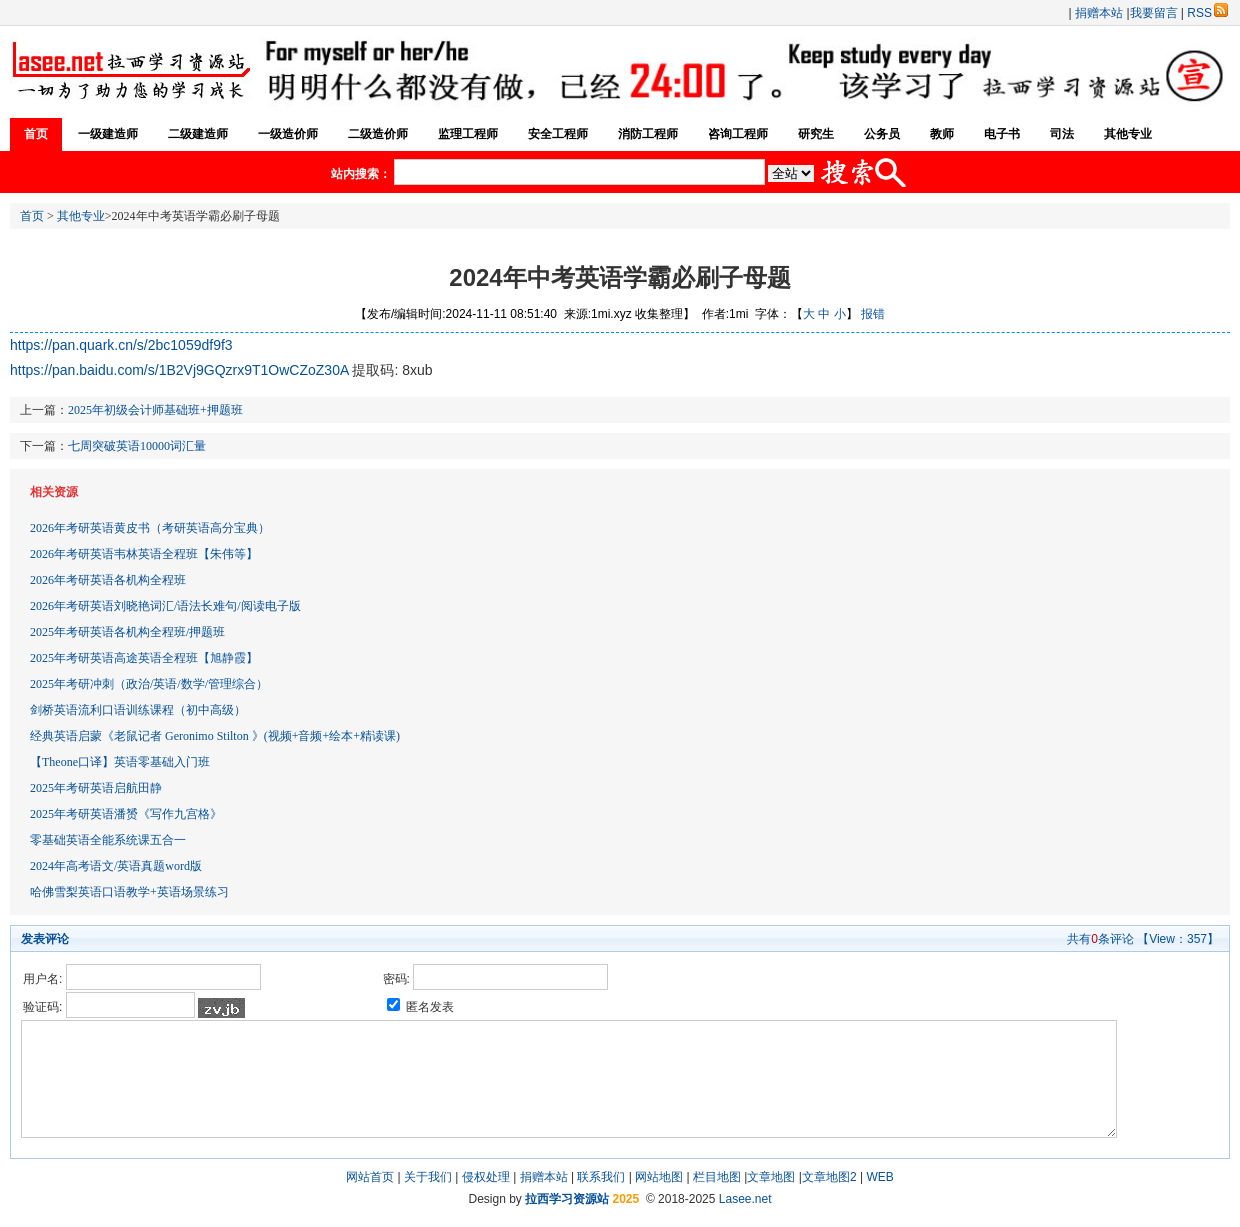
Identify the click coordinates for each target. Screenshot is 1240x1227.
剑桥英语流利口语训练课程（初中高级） (138, 710)
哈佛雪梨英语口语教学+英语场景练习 (129, 892)
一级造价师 (288, 134)
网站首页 (370, 1177)
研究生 (816, 134)
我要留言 (1154, 13)
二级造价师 (378, 134)
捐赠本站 (1099, 13)
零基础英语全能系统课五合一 (108, 840)
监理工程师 (468, 134)
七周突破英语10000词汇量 (137, 446)
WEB (879, 1177)
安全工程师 (558, 134)
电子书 (1002, 134)
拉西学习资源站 (567, 1199)
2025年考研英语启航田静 (96, 788)
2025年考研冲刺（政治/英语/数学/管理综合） (149, 684)
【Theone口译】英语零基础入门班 (120, 762)
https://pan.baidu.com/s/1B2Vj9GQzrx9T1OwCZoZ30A (179, 370)
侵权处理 (486, 1177)
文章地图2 (829, 1177)
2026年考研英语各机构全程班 (108, 580)
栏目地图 (717, 1177)
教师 (942, 134)
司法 (1062, 134)
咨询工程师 (738, 134)
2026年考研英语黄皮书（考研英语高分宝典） (150, 528)
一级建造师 (108, 134)
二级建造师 (198, 134)
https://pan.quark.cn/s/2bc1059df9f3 (121, 345)
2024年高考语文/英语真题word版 (116, 866)
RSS (1207, 13)
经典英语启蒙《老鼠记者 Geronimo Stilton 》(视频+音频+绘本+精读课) (215, 736)
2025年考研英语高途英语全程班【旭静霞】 (144, 658)
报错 (873, 314)
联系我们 (601, 1177)
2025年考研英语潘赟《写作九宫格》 (126, 814)
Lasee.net (745, 1199)
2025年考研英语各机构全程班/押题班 (127, 632)
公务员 (882, 134)
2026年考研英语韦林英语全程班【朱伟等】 (144, 554)
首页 (36, 134)
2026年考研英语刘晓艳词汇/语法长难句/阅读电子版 (165, 606)
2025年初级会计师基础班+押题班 (155, 410)
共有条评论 (1100, 939)
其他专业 (1128, 134)
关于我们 (428, 1177)
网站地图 (659, 1177)
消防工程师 (648, 134)
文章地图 (771, 1177)
